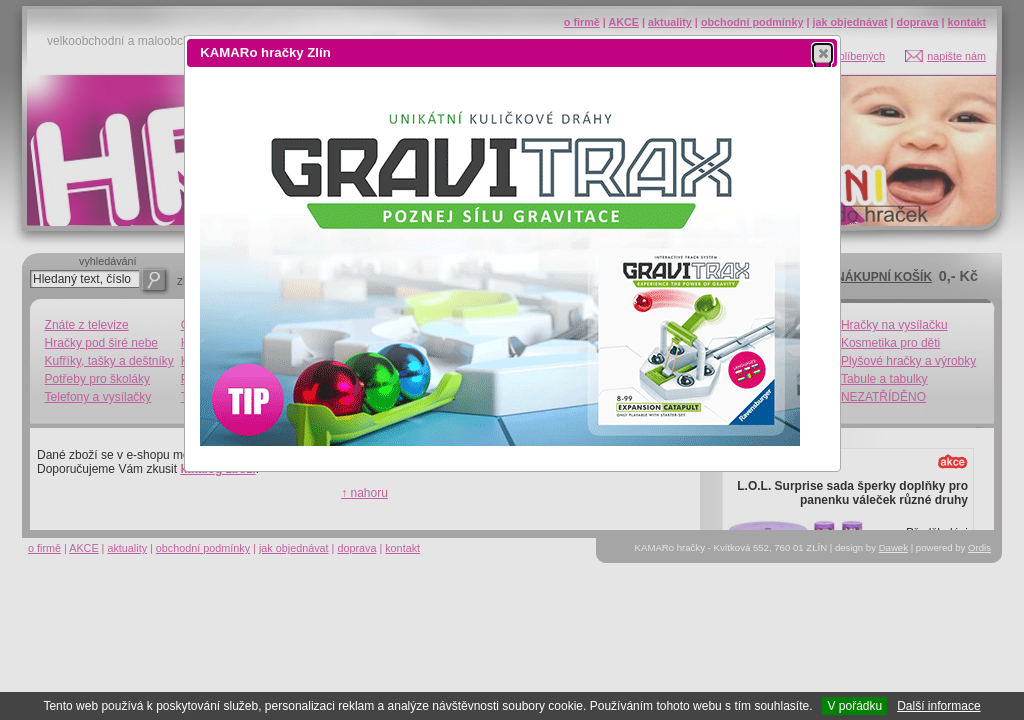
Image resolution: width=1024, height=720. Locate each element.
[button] (822, 53)
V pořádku (854, 706)
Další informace (938, 706)
